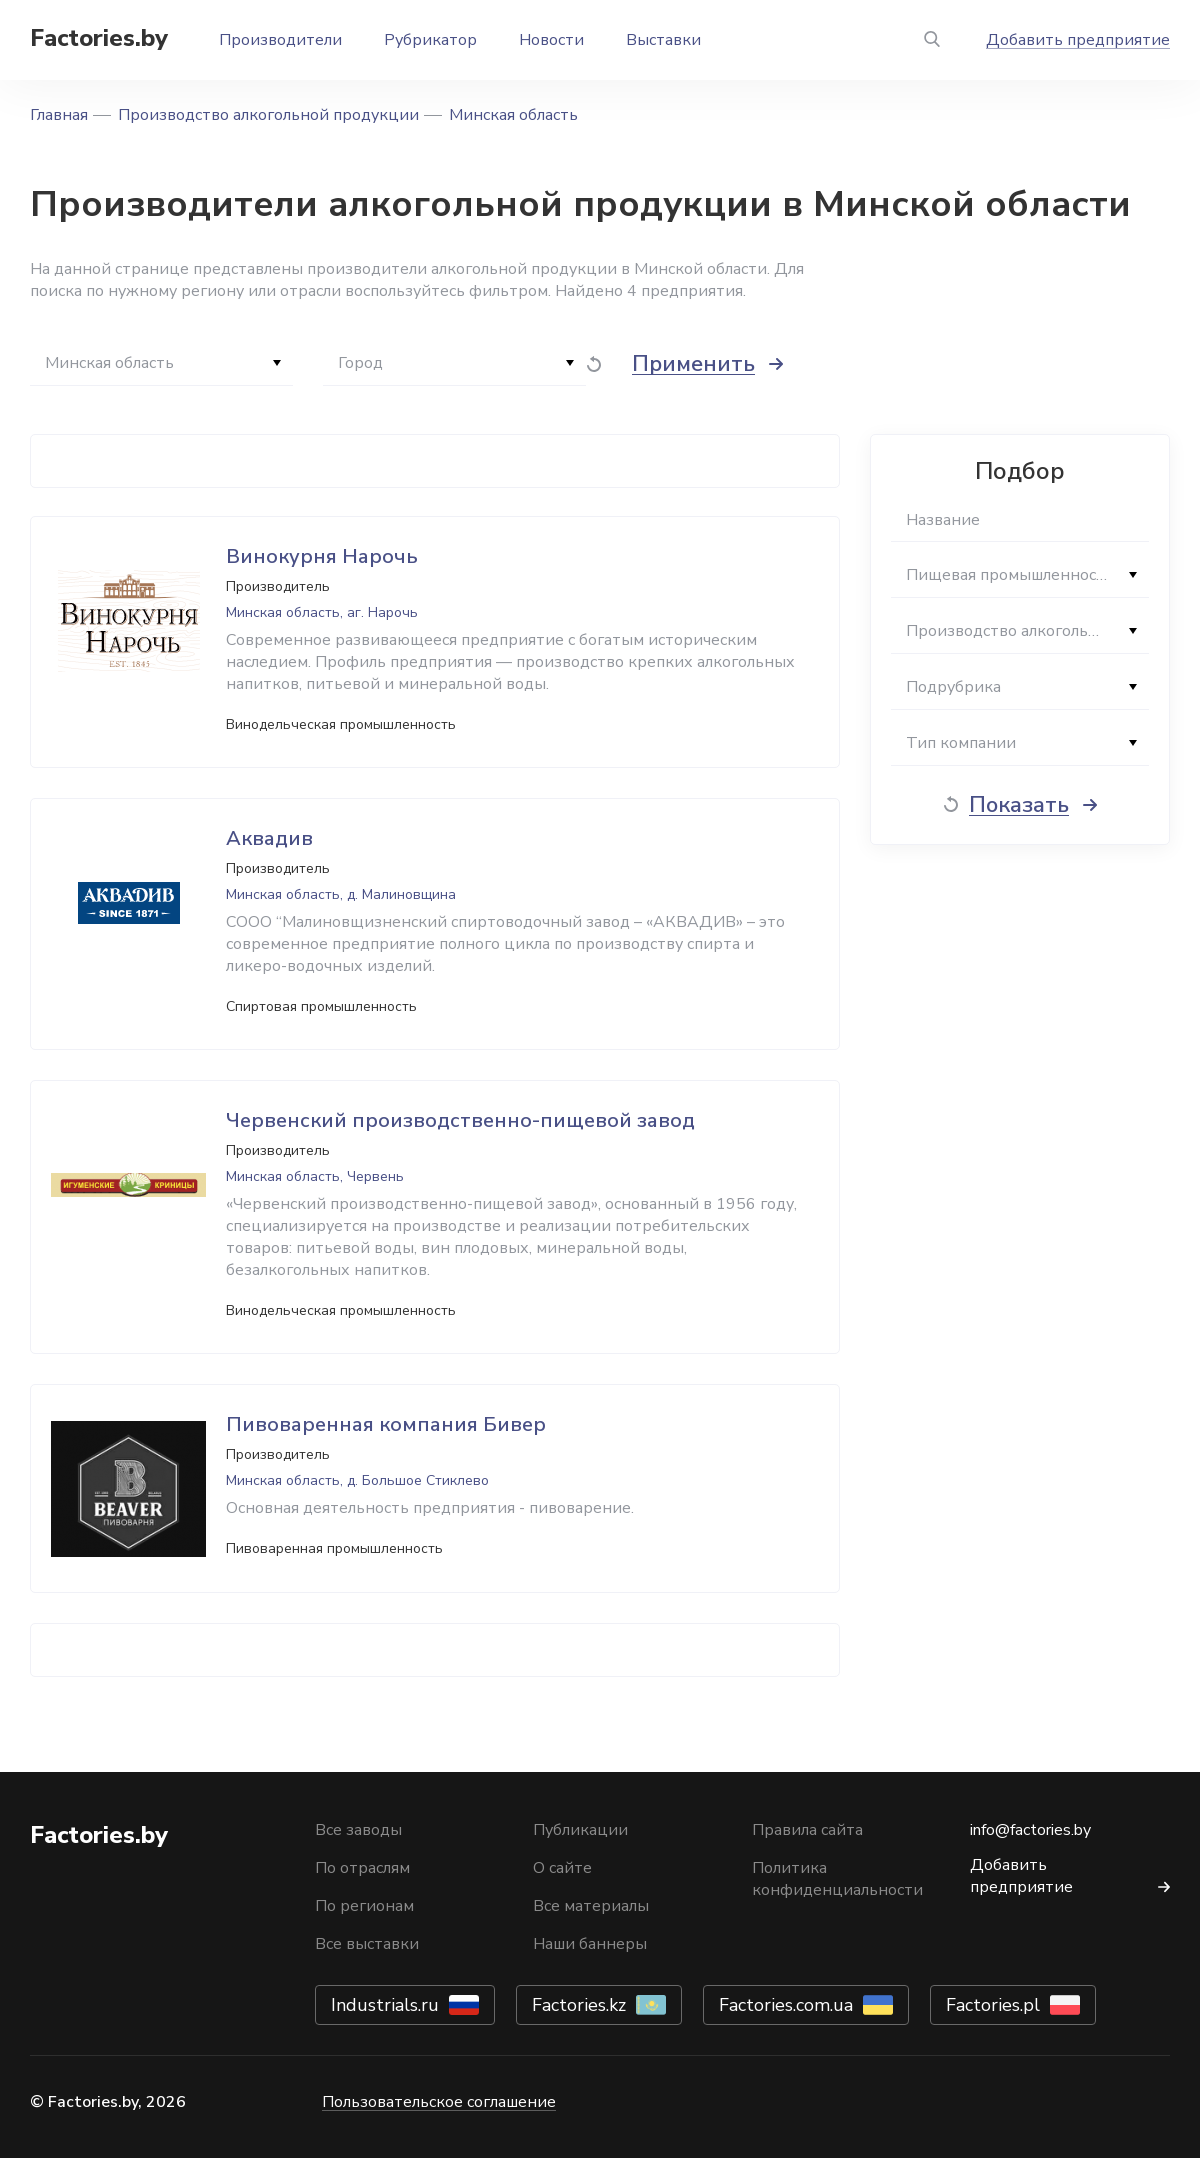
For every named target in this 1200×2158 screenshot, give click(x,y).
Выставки (663, 40)
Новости (551, 40)
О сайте (562, 1868)
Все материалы (591, 1906)
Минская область (513, 115)
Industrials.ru (385, 2005)
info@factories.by (1030, 1830)
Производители (280, 40)
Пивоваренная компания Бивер (386, 1424)
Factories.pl (993, 2005)
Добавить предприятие (1078, 40)
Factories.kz (579, 2005)
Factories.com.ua (786, 2005)
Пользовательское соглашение (439, 2102)
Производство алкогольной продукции (268, 115)
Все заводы (358, 1830)
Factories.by (99, 38)
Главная (59, 115)
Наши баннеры (590, 1944)
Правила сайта (807, 1830)
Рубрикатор (430, 40)
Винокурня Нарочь (322, 556)
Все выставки (367, 1944)
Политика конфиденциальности (837, 1879)
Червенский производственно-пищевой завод (460, 1120)
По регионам (364, 1906)
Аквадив (269, 838)
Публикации (580, 1830)
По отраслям (362, 1868)
